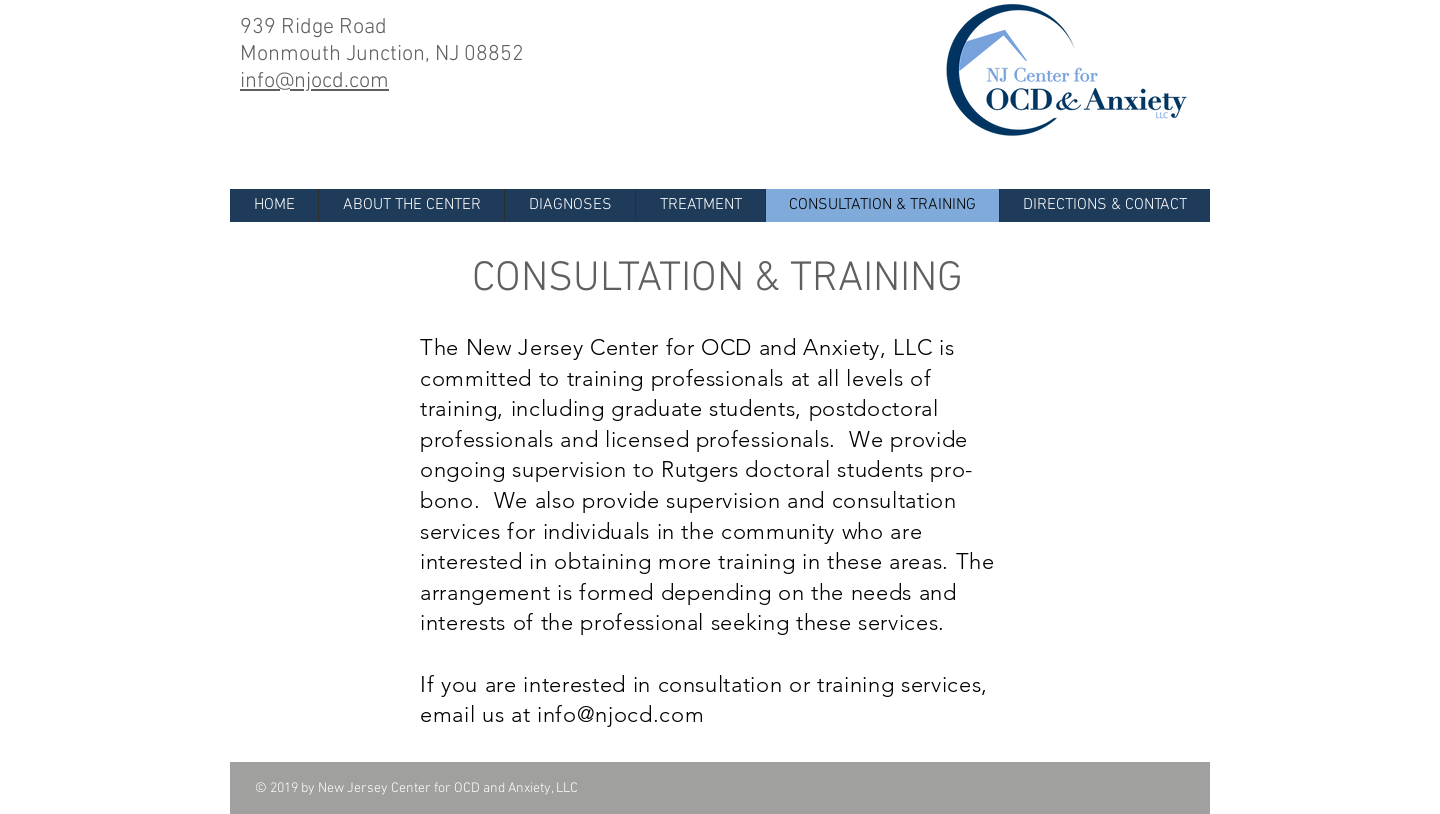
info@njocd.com (620, 714)
